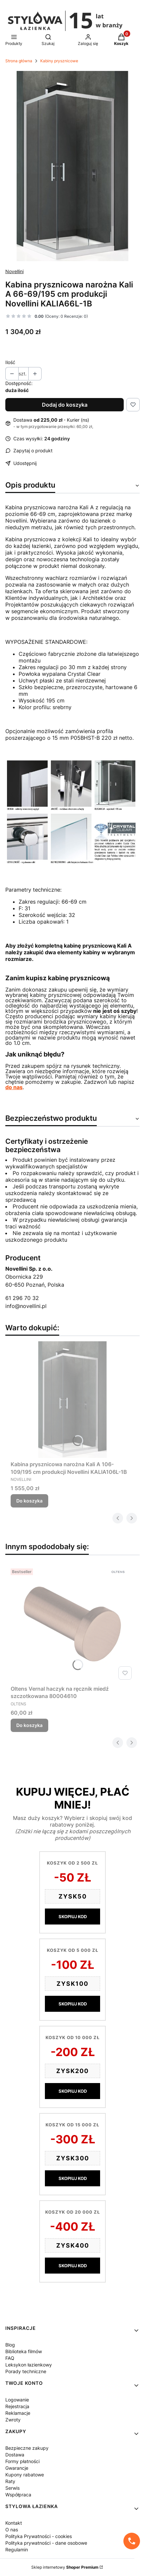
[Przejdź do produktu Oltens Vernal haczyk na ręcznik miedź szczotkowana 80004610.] (72, 1624)
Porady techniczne (25, 2371)
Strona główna (18, 60)
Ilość (10, 362)
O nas (11, 2529)
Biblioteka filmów (23, 2351)
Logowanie (17, 2399)
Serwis (12, 2488)
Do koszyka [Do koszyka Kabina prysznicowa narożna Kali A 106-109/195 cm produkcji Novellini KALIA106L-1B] (29, 1500)
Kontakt (13, 2523)
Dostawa (14, 2454)
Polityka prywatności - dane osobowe (46, 2543)
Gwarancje (16, 2468)
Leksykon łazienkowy (28, 2364)
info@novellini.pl (26, 1306)
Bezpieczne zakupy (27, 2448)
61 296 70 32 (22, 1298)
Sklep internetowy (64, 2567)
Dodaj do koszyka (64, 404)
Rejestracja (17, 2406)
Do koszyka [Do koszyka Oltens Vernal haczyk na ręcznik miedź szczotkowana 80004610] (29, 1725)
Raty (10, 2481)
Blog (10, 2345)
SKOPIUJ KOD (73, 1916)
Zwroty (13, 2419)
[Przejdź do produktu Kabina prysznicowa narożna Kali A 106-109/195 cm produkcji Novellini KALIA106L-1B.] (72, 1399)
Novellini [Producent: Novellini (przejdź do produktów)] (14, 271)
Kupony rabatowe (24, 2474)
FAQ (9, 2358)
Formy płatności (22, 2461)
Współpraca (18, 2494)
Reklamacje (17, 2413)
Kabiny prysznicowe (59, 60)
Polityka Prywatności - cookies (38, 2536)
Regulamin (16, 2549)
